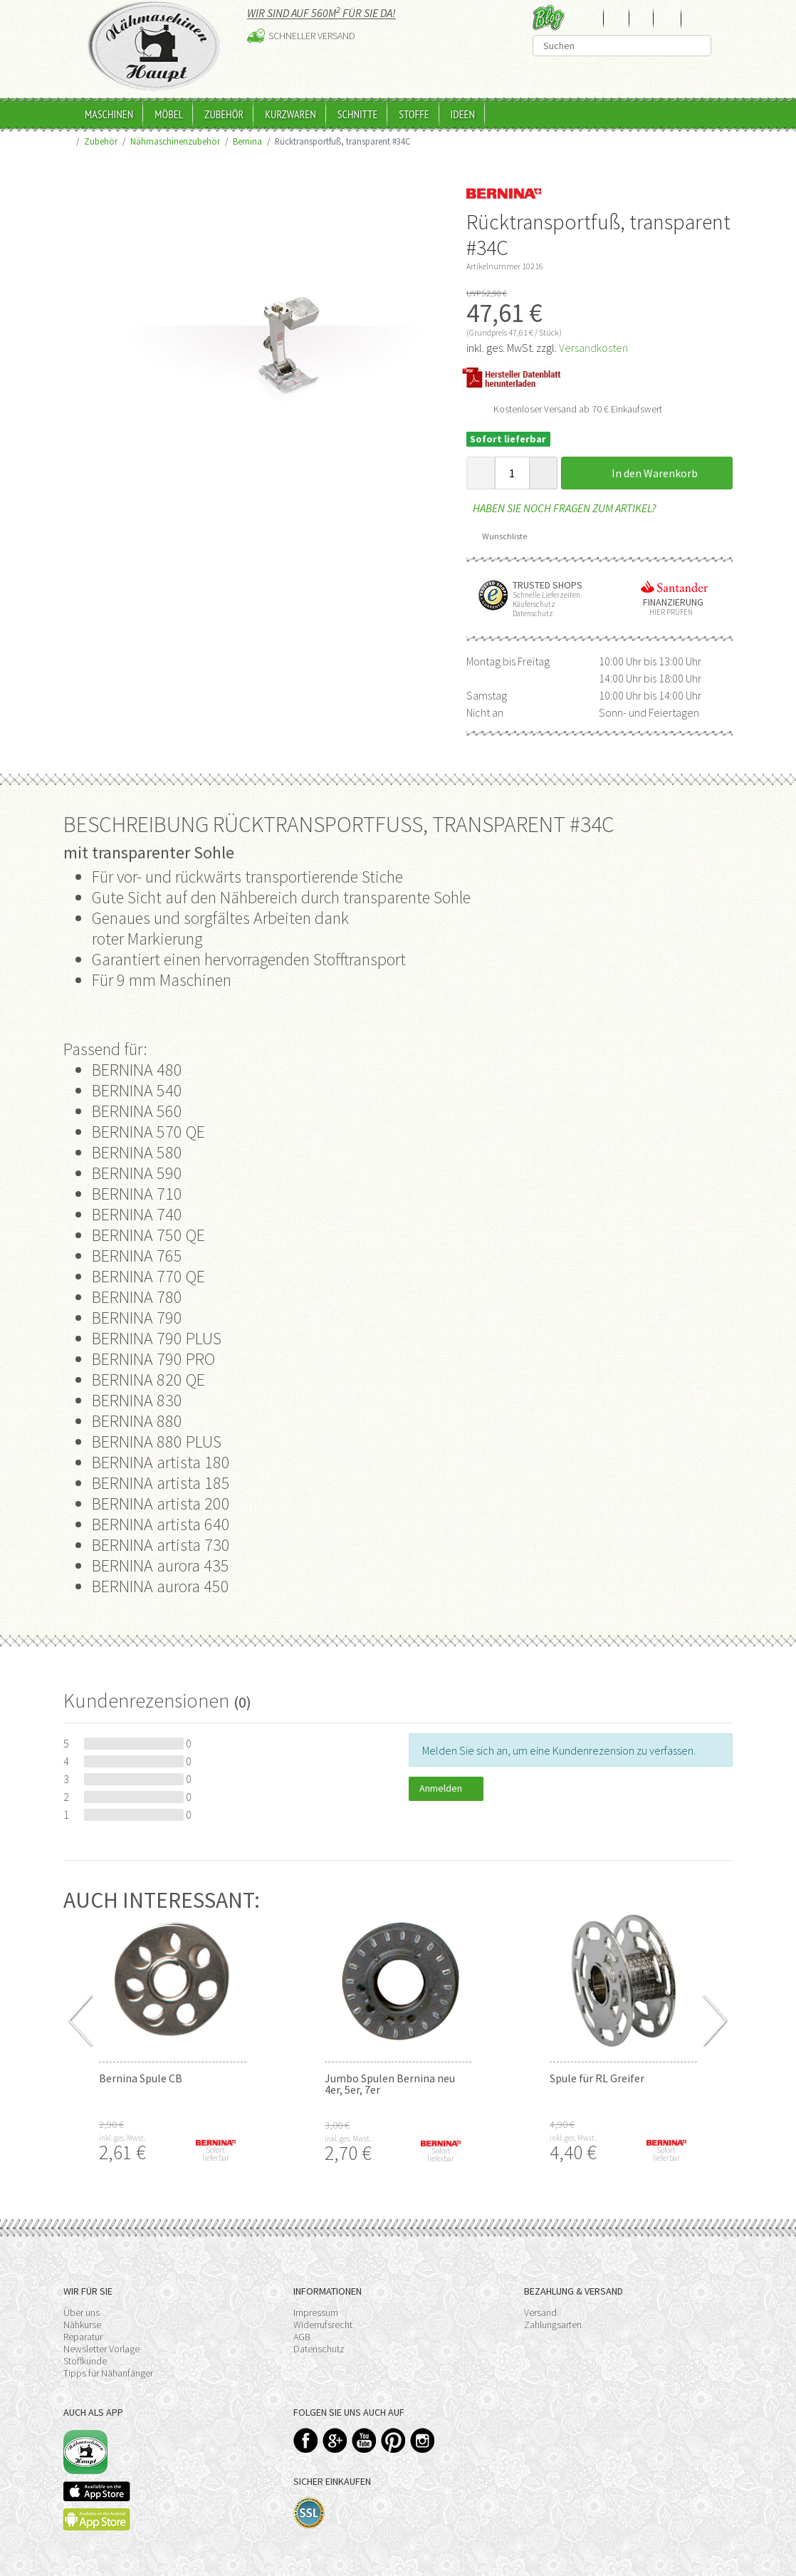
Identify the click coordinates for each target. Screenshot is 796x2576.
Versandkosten (593, 348)
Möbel (169, 114)
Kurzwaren (290, 114)
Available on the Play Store (96, 2519)
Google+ (335, 2440)
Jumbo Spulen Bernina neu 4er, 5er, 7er (390, 2084)
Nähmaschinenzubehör (175, 141)
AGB (301, 2336)
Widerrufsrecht (322, 2324)
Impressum (315, 2312)
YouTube (364, 2440)
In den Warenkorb (646, 473)
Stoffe (414, 114)
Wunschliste (499, 536)
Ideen (463, 114)
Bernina (247, 141)
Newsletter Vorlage (101, 2348)
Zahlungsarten (553, 2324)
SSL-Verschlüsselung (309, 2513)
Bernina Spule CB (140, 2078)
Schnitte (357, 114)
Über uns (81, 2312)
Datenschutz (319, 2348)
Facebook (305, 2440)
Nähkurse (82, 2324)
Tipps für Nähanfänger (108, 2373)
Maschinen (109, 114)
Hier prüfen (668, 612)
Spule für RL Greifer (597, 2078)
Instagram (422, 2440)
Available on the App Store (96, 2491)
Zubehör (223, 114)
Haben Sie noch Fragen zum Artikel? (561, 508)
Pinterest (393, 2440)
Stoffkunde (85, 2360)
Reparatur (83, 2336)
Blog (549, 17)
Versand (540, 2312)
